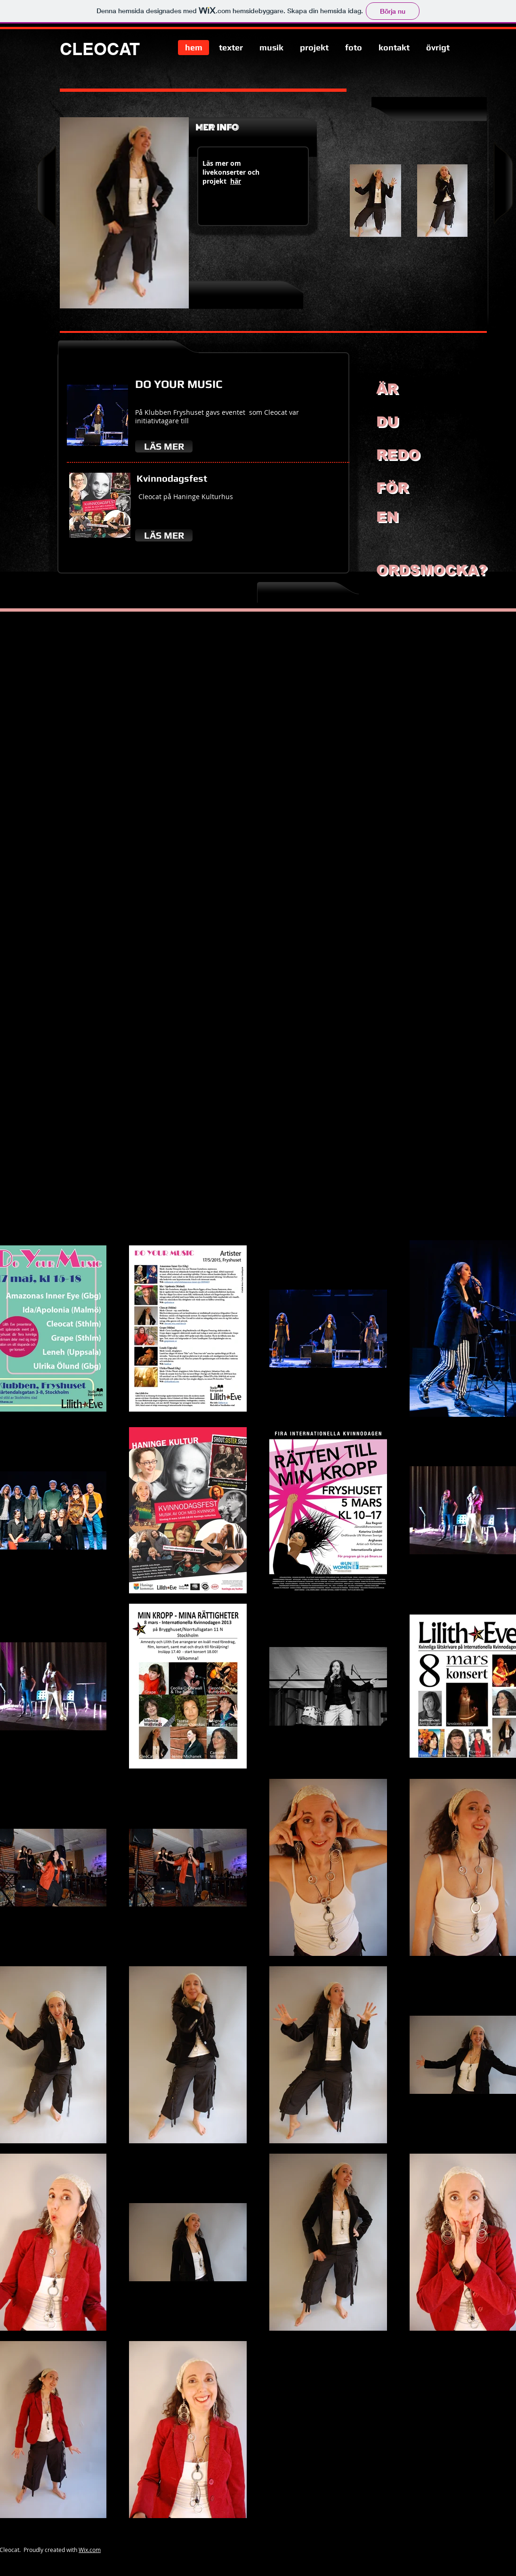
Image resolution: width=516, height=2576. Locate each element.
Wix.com (90, 2549)
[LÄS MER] (164, 446)
